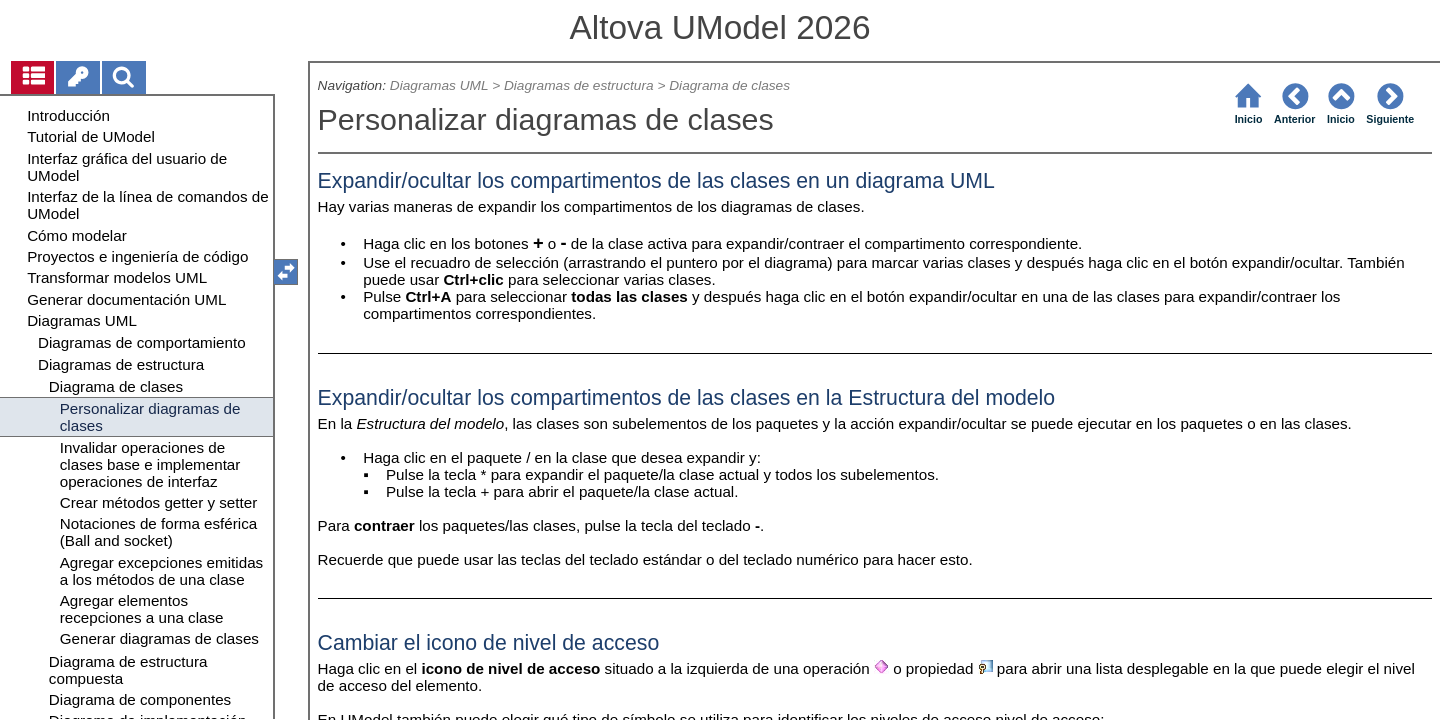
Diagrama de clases (729, 85)
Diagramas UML (439, 85)
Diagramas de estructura (579, 85)
